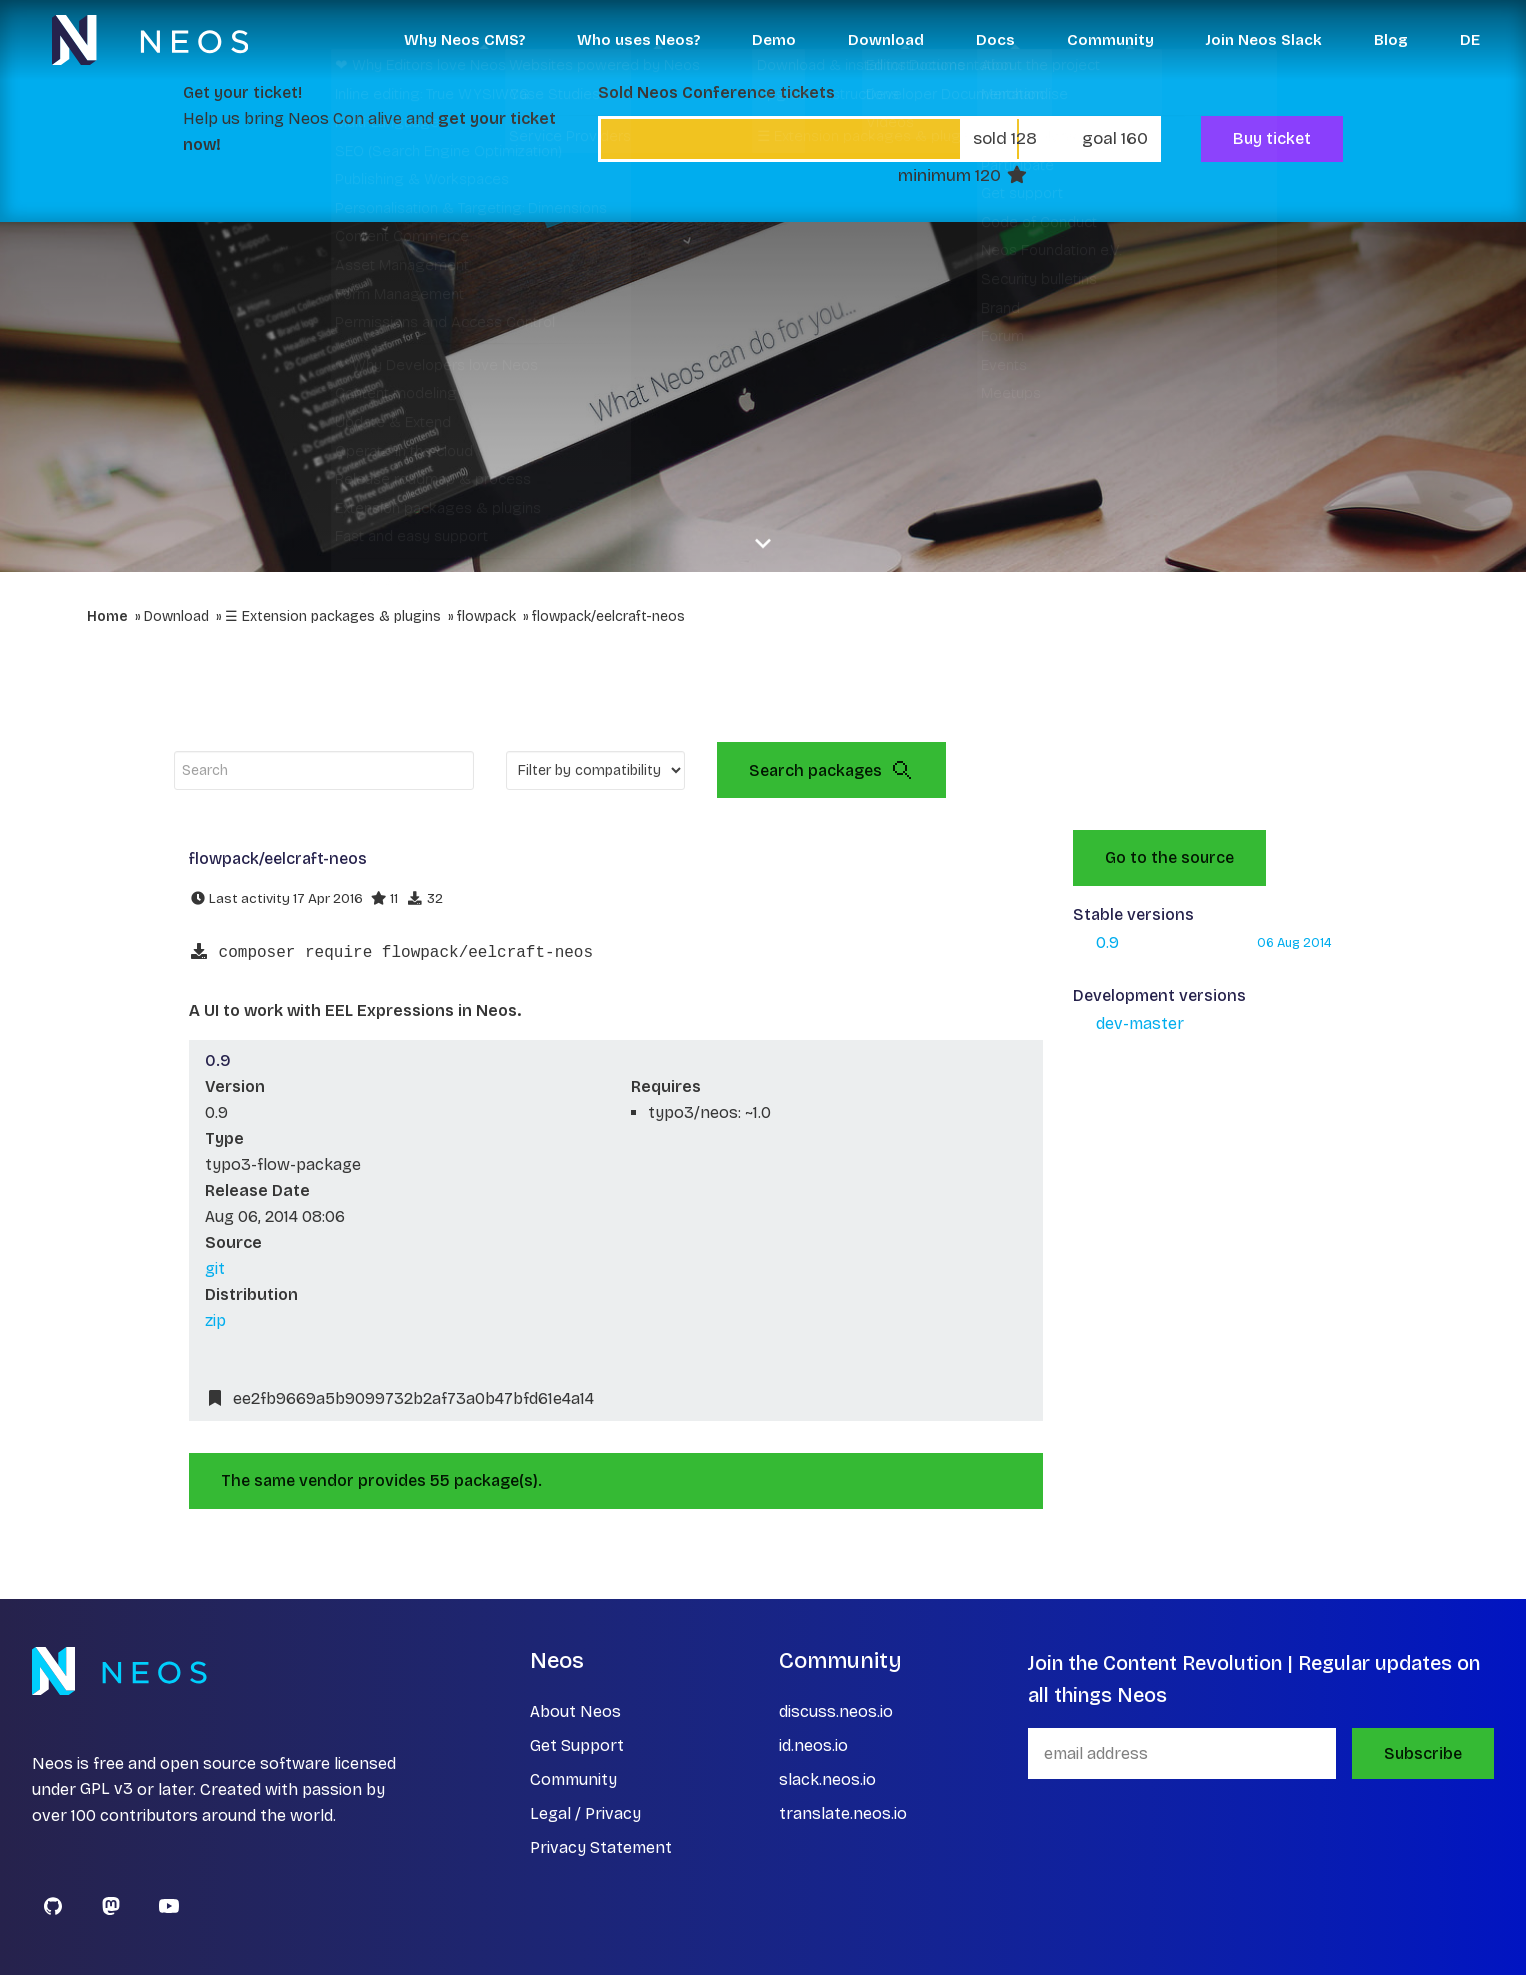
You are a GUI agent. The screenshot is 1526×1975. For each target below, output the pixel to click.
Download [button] (886, 40)
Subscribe (1423, 1753)
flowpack (486, 616)
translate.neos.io (843, 1813)
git (215, 1268)
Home (107, 616)
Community (573, 1779)
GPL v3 (106, 1789)
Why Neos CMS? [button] (464, 40)
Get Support (577, 1745)
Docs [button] (995, 40)
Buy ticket (1272, 138)
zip (215, 1320)
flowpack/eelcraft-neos (608, 616)
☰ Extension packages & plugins (333, 616)
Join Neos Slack (1264, 40)
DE (1470, 40)
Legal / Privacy (585, 1813)
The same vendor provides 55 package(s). (381, 1480)
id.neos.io (813, 1745)
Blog (1391, 40)
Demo (774, 40)
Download (176, 616)
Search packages (831, 770)
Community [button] (1110, 40)
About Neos (575, 1711)
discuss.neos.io (836, 1711)
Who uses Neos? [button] (638, 40)
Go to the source (1169, 857)
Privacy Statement (601, 1847)
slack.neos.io (827, 1779)
